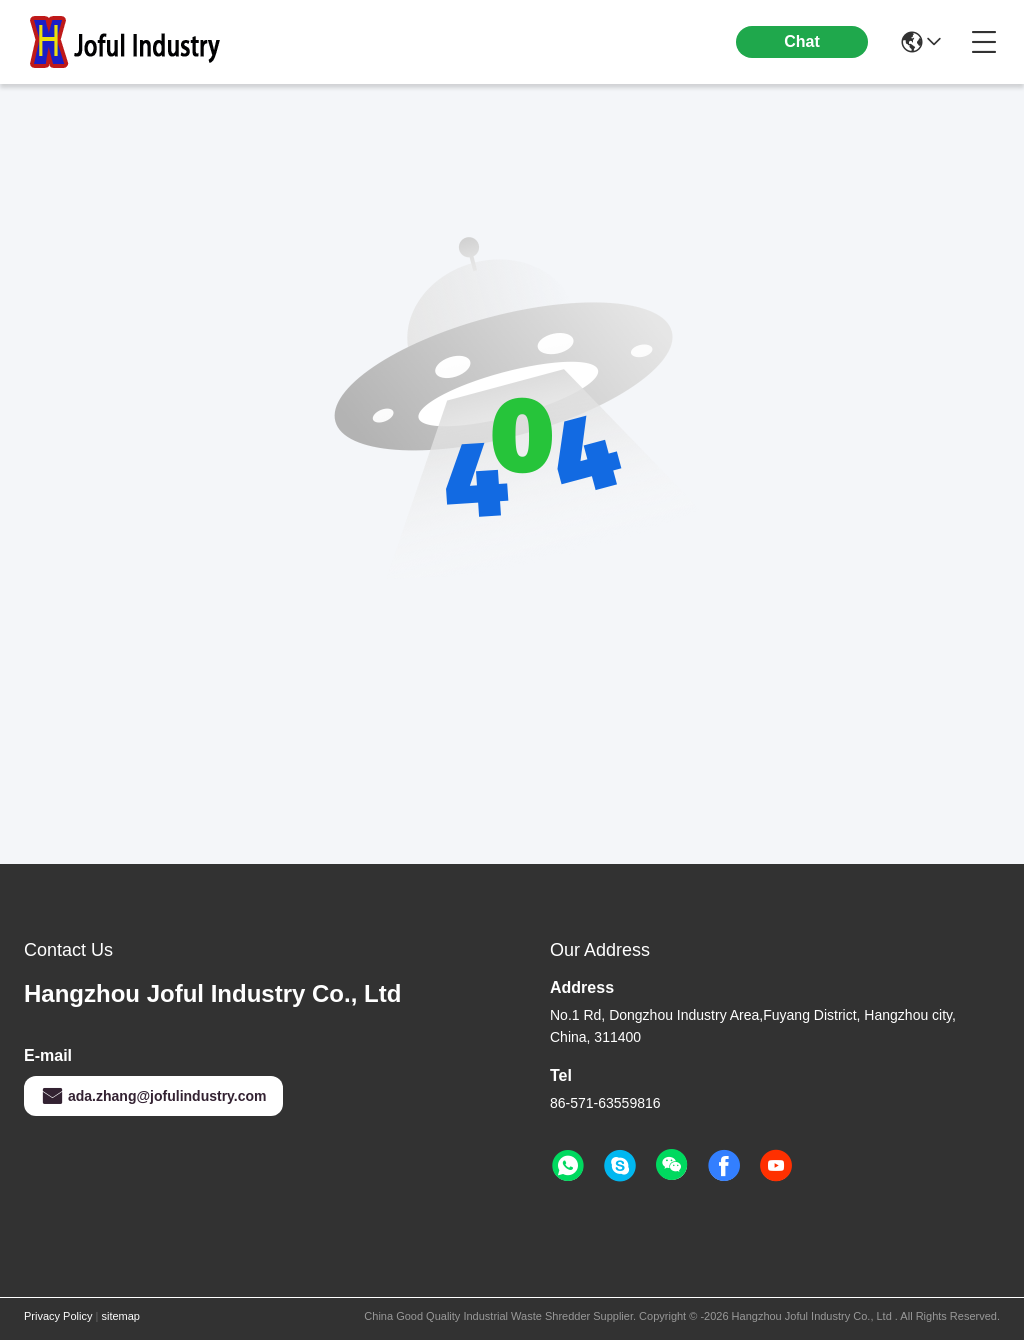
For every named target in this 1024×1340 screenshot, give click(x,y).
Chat (802, 41)
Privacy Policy (58, 1316)
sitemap (120, 1316)
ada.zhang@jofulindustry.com (153, 1096)
